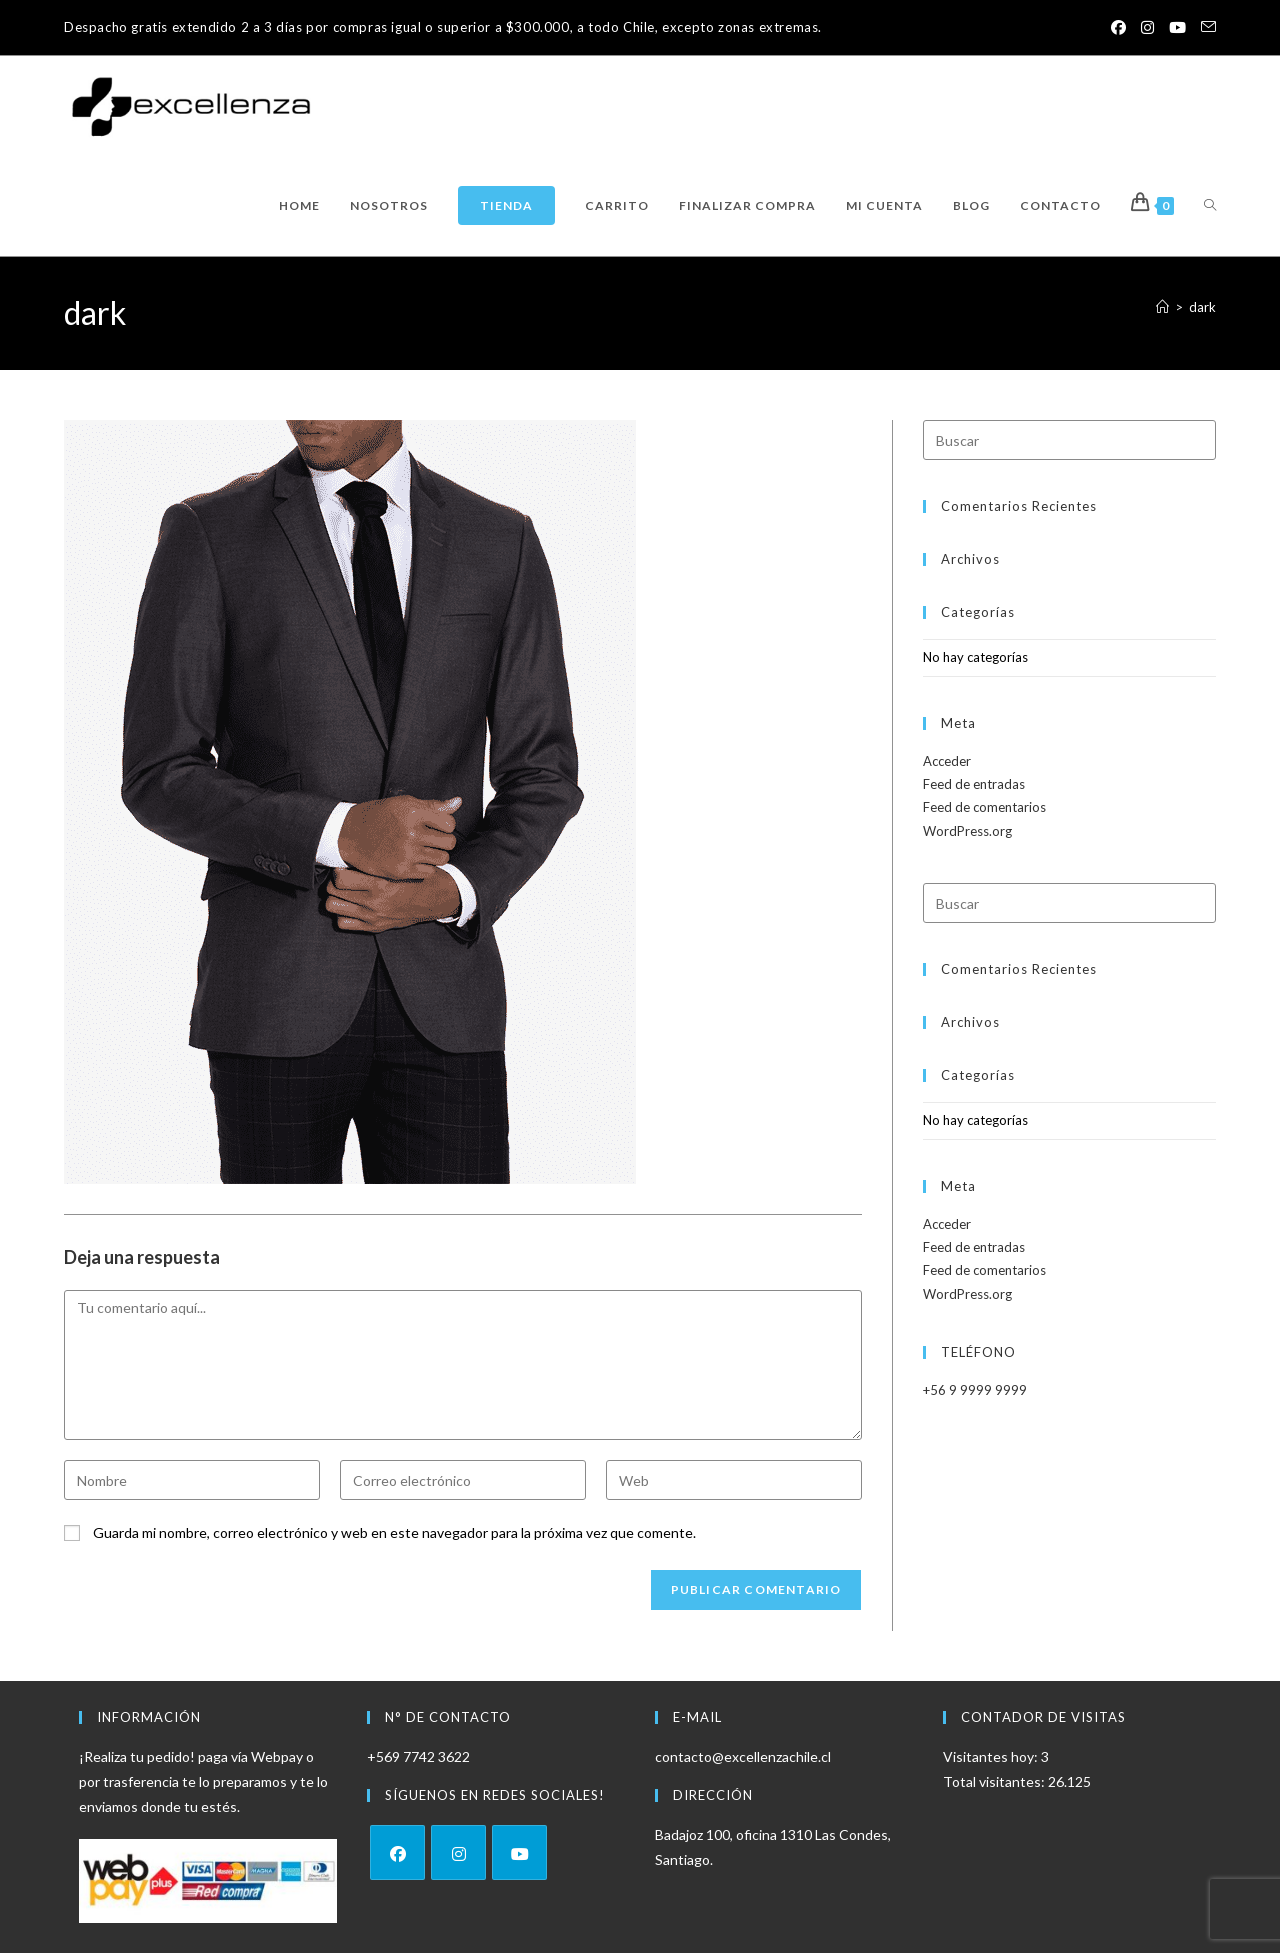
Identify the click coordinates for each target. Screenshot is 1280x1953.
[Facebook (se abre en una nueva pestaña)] (1109, 28)
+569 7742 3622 (418, 1756)
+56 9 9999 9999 (975, 1390)
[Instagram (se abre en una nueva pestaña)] (1141, 28)
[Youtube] (519, 1852)
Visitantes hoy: (992, 1756)
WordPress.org (967, 831)
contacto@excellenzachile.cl (743, 1756)
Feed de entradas (974, 784)
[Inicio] (1162, 307)
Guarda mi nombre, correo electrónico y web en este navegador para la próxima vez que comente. (394, 1532)
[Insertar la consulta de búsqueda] (1069, 440)
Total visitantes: (995, 1781)
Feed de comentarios (984, 807)
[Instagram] (458, 1852)
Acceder (947, 761)
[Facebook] (397, 1852)
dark (1202, 307)
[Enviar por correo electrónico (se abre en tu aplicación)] (1204, 28)
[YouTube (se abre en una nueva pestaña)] (1174, 28)
